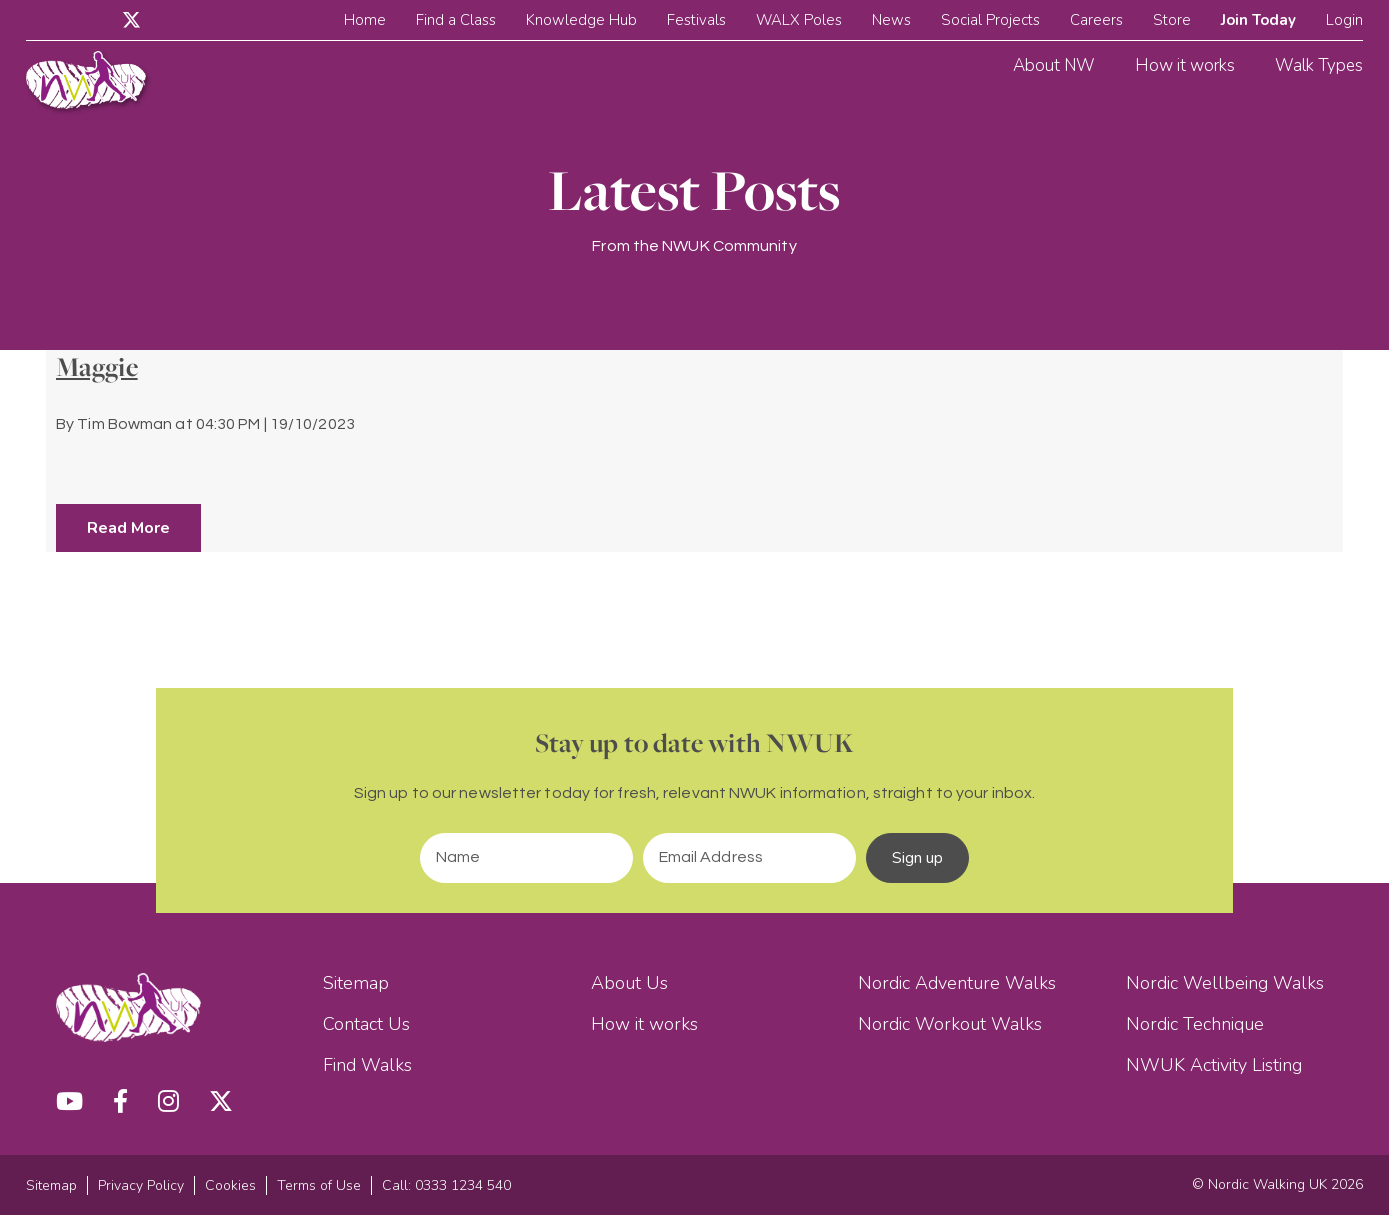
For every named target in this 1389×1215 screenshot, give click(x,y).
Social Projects (990, 20)
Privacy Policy (141, 1185)
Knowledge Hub (581, 20)
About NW (1054, 65)
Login (1344, 20)
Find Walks (367, 1065)
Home (365, 20)
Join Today (1258, 20)
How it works (1185, 65)
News (891, 20)
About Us (629, 983)
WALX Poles (799, 20)
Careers (1096, 20)
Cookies (230, 1185)
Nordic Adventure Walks (957, 983)
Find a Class (456, 20)
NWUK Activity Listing (1214, 1065)
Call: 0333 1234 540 (446, 1185)
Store (1172, 20)
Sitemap (356, 983)
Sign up (918, 858)
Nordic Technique (1195, 1024)
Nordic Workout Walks (950, 1024)
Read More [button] (128, 528)
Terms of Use (319, 1185)
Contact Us (366, 1024)
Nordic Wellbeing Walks (1225, 983)
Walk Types (1319, 65)
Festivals (696, 20)
